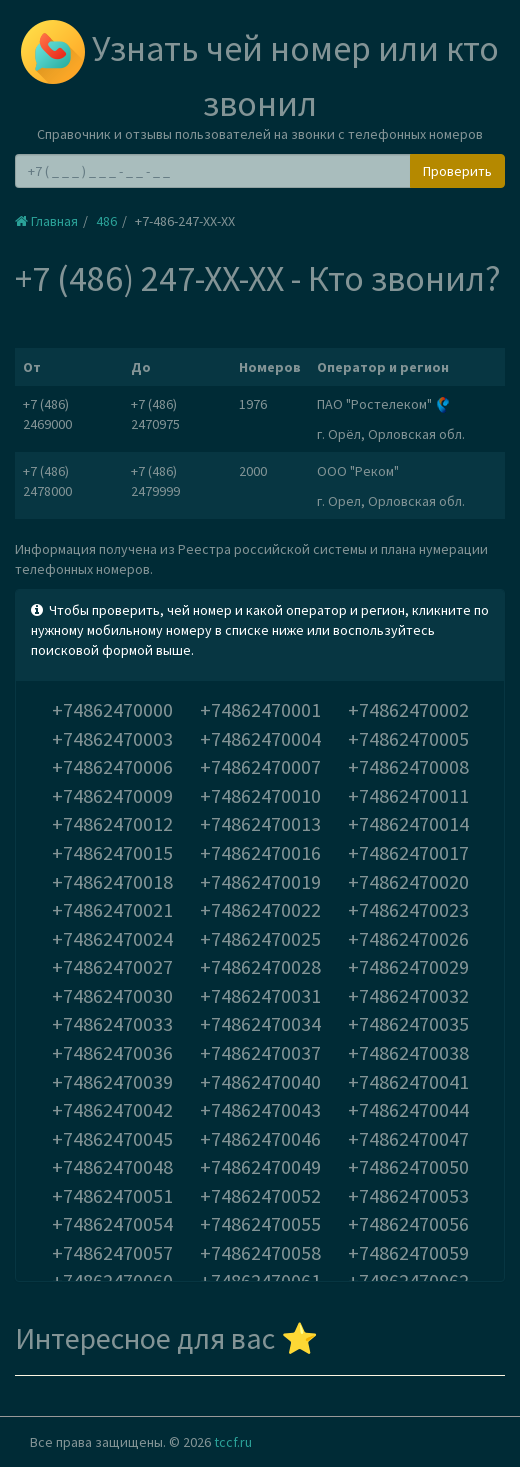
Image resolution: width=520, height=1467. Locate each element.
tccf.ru (233, 1442)
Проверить (457, 171)
